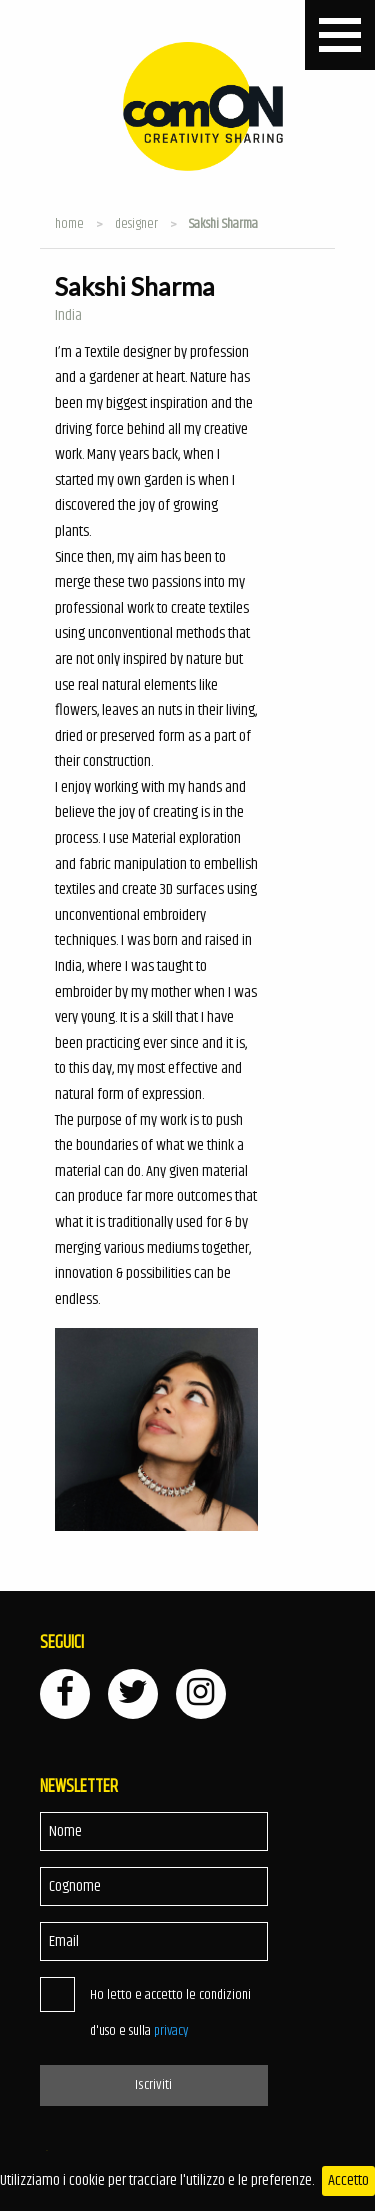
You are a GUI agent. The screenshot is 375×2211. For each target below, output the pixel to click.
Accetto (348, 2180)
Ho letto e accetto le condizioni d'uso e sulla (170, 2013)
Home (69, 224)
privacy (171, 2031)
